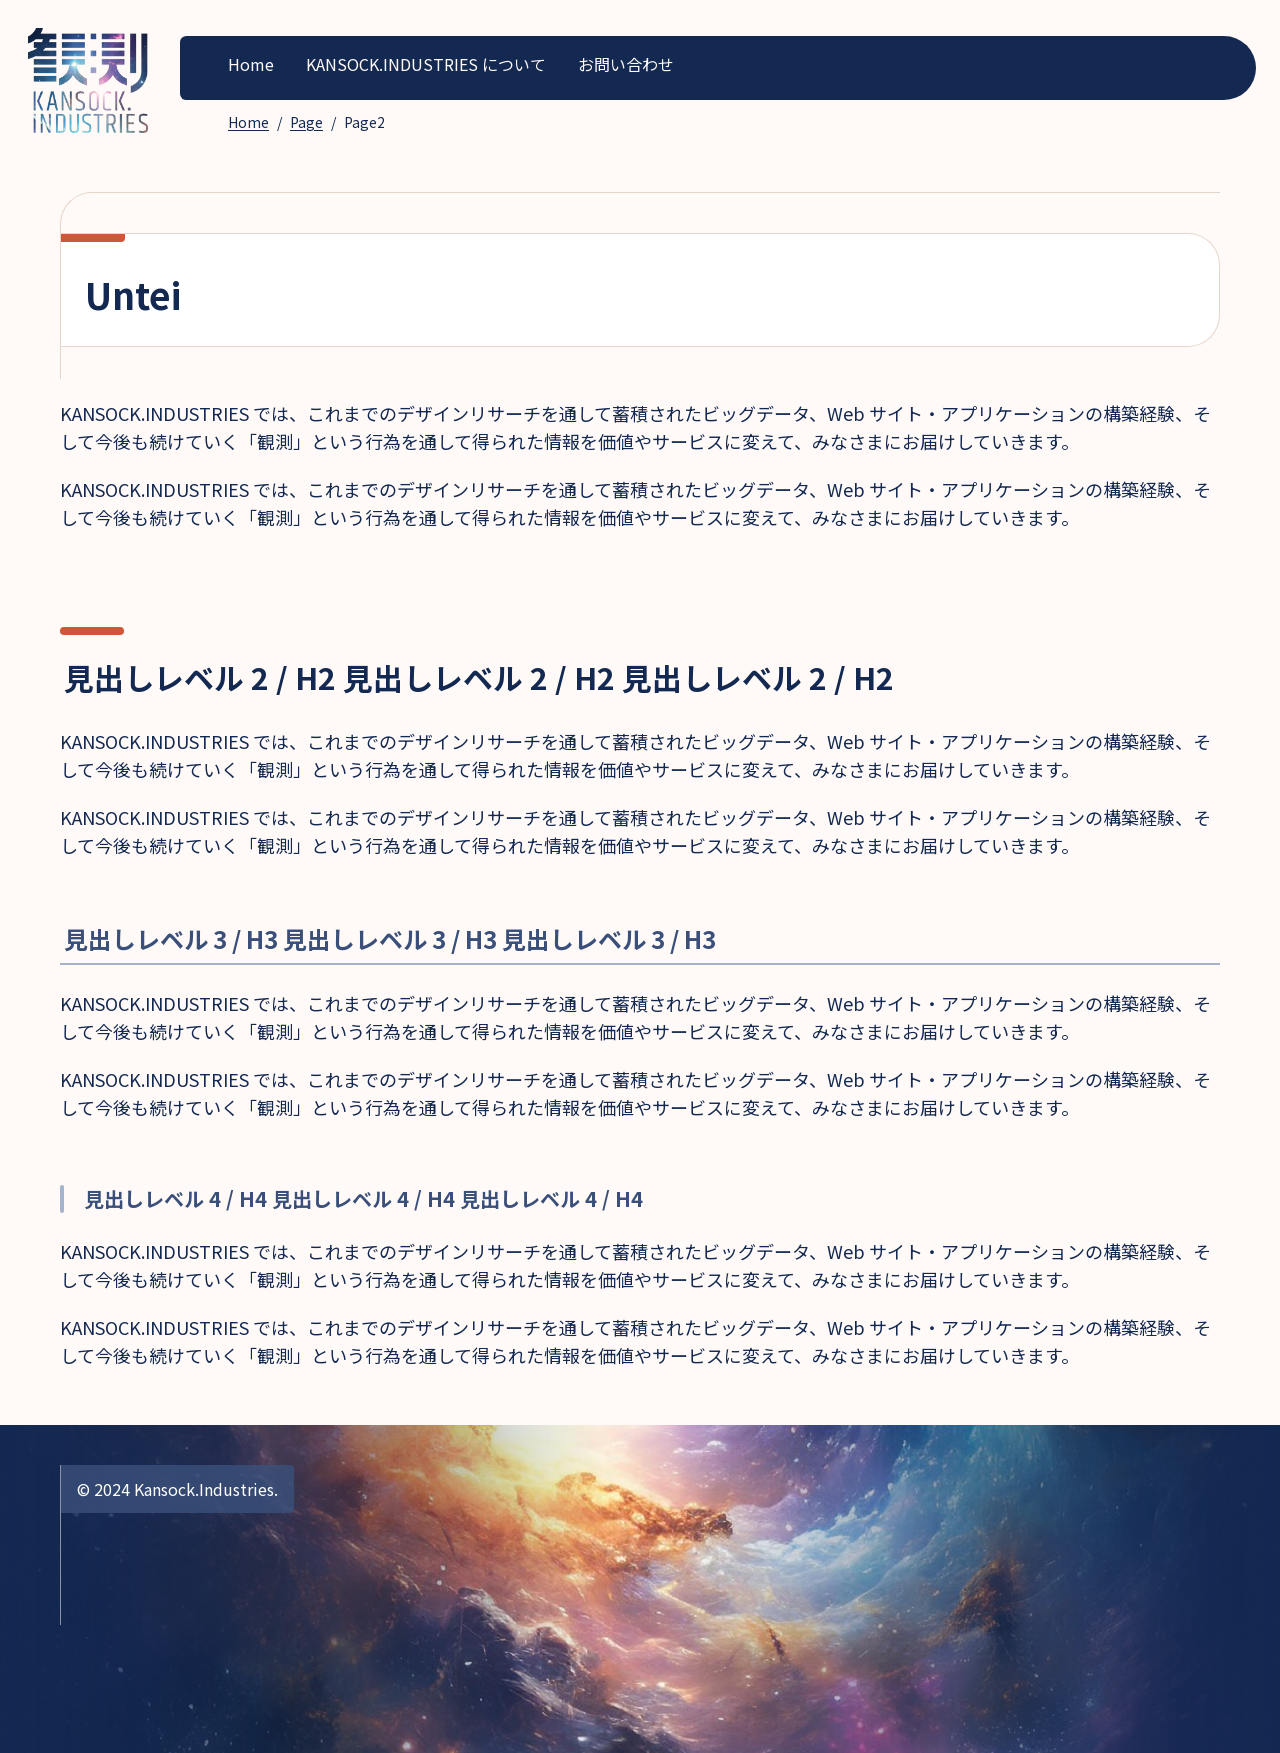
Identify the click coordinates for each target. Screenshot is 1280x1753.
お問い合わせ (626, 64)
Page (306, 122)
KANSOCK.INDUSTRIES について (426, 64)
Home (251, 64)
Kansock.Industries (204, 1489)
